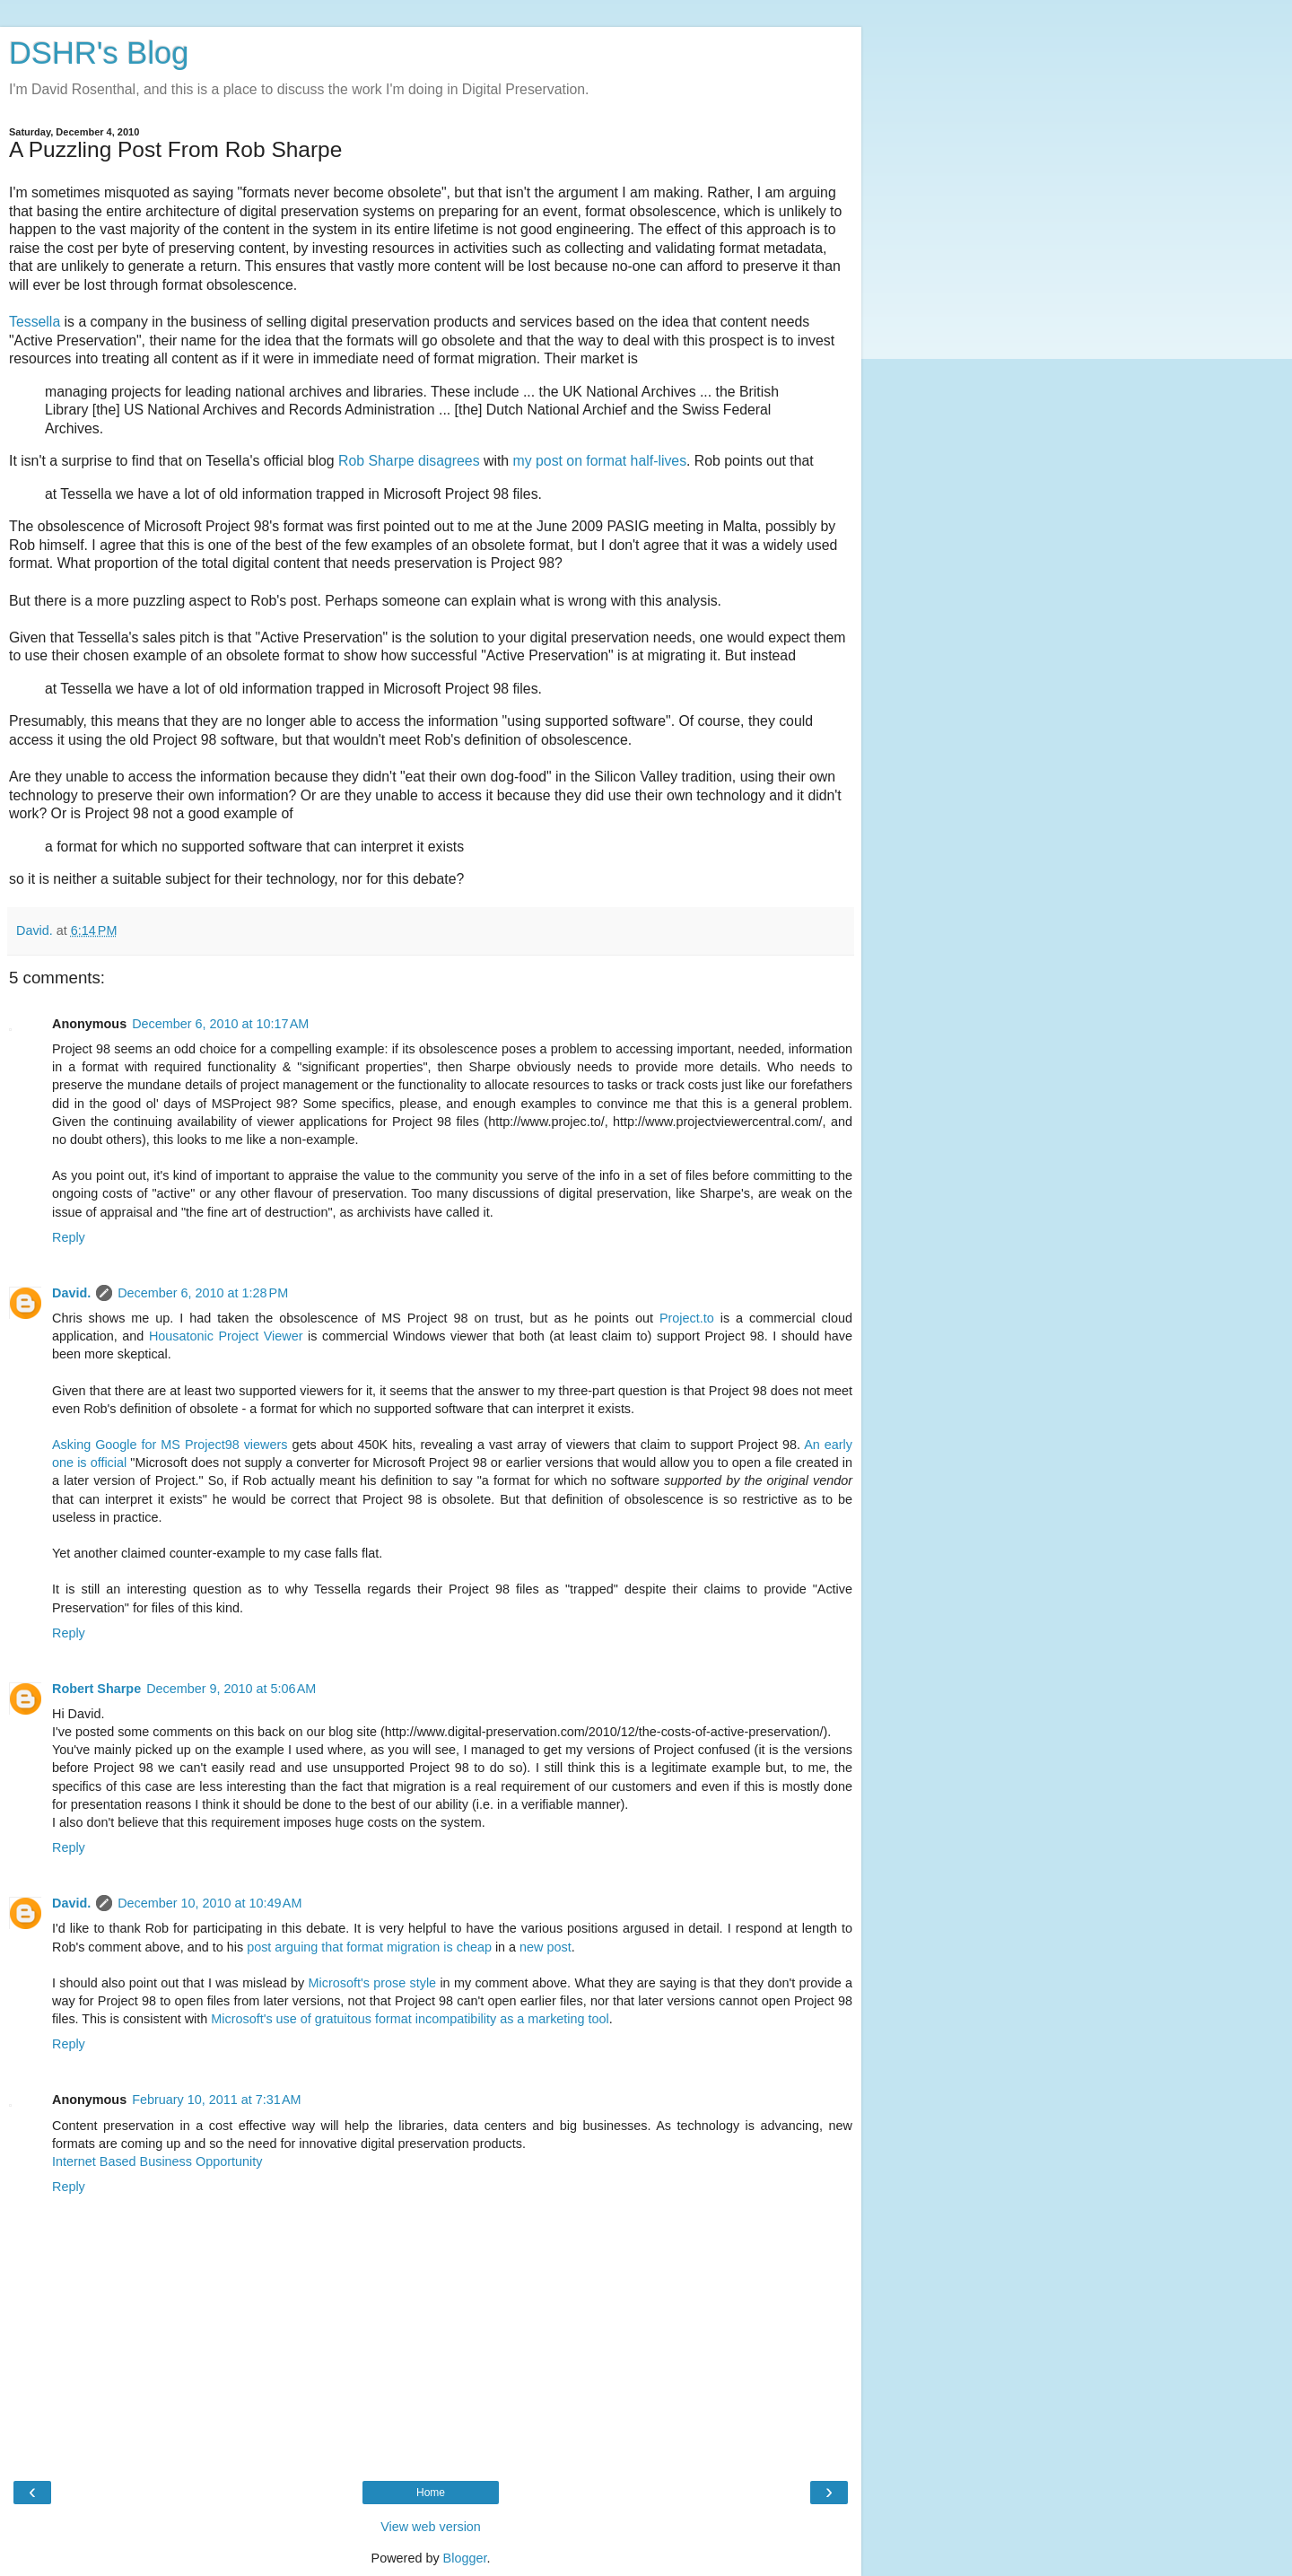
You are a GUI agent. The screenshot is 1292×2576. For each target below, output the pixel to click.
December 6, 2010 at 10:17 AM (220, 1024)
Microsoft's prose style (373, 1983)
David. (71, 1293)
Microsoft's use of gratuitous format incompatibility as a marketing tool (409, 2019)
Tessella (34, 321)
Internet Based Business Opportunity (157, 2161)
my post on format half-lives (600, 460)
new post (545, 1947)
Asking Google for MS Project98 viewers (169, 1444)
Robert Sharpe (96, 1688)
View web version (430, 2526)
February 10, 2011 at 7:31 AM (216, 2099)
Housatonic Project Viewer (226, 1336)
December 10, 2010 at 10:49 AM (209, 1903)
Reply (68, 1237)
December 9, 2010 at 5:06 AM (231, 1688)
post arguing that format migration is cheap (369, 1947)
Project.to (686, 1318)
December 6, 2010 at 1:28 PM (203, 1293)
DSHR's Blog (99, 53)
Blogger (465, 2558)
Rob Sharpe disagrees (409, 460)
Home (430, 2492)
